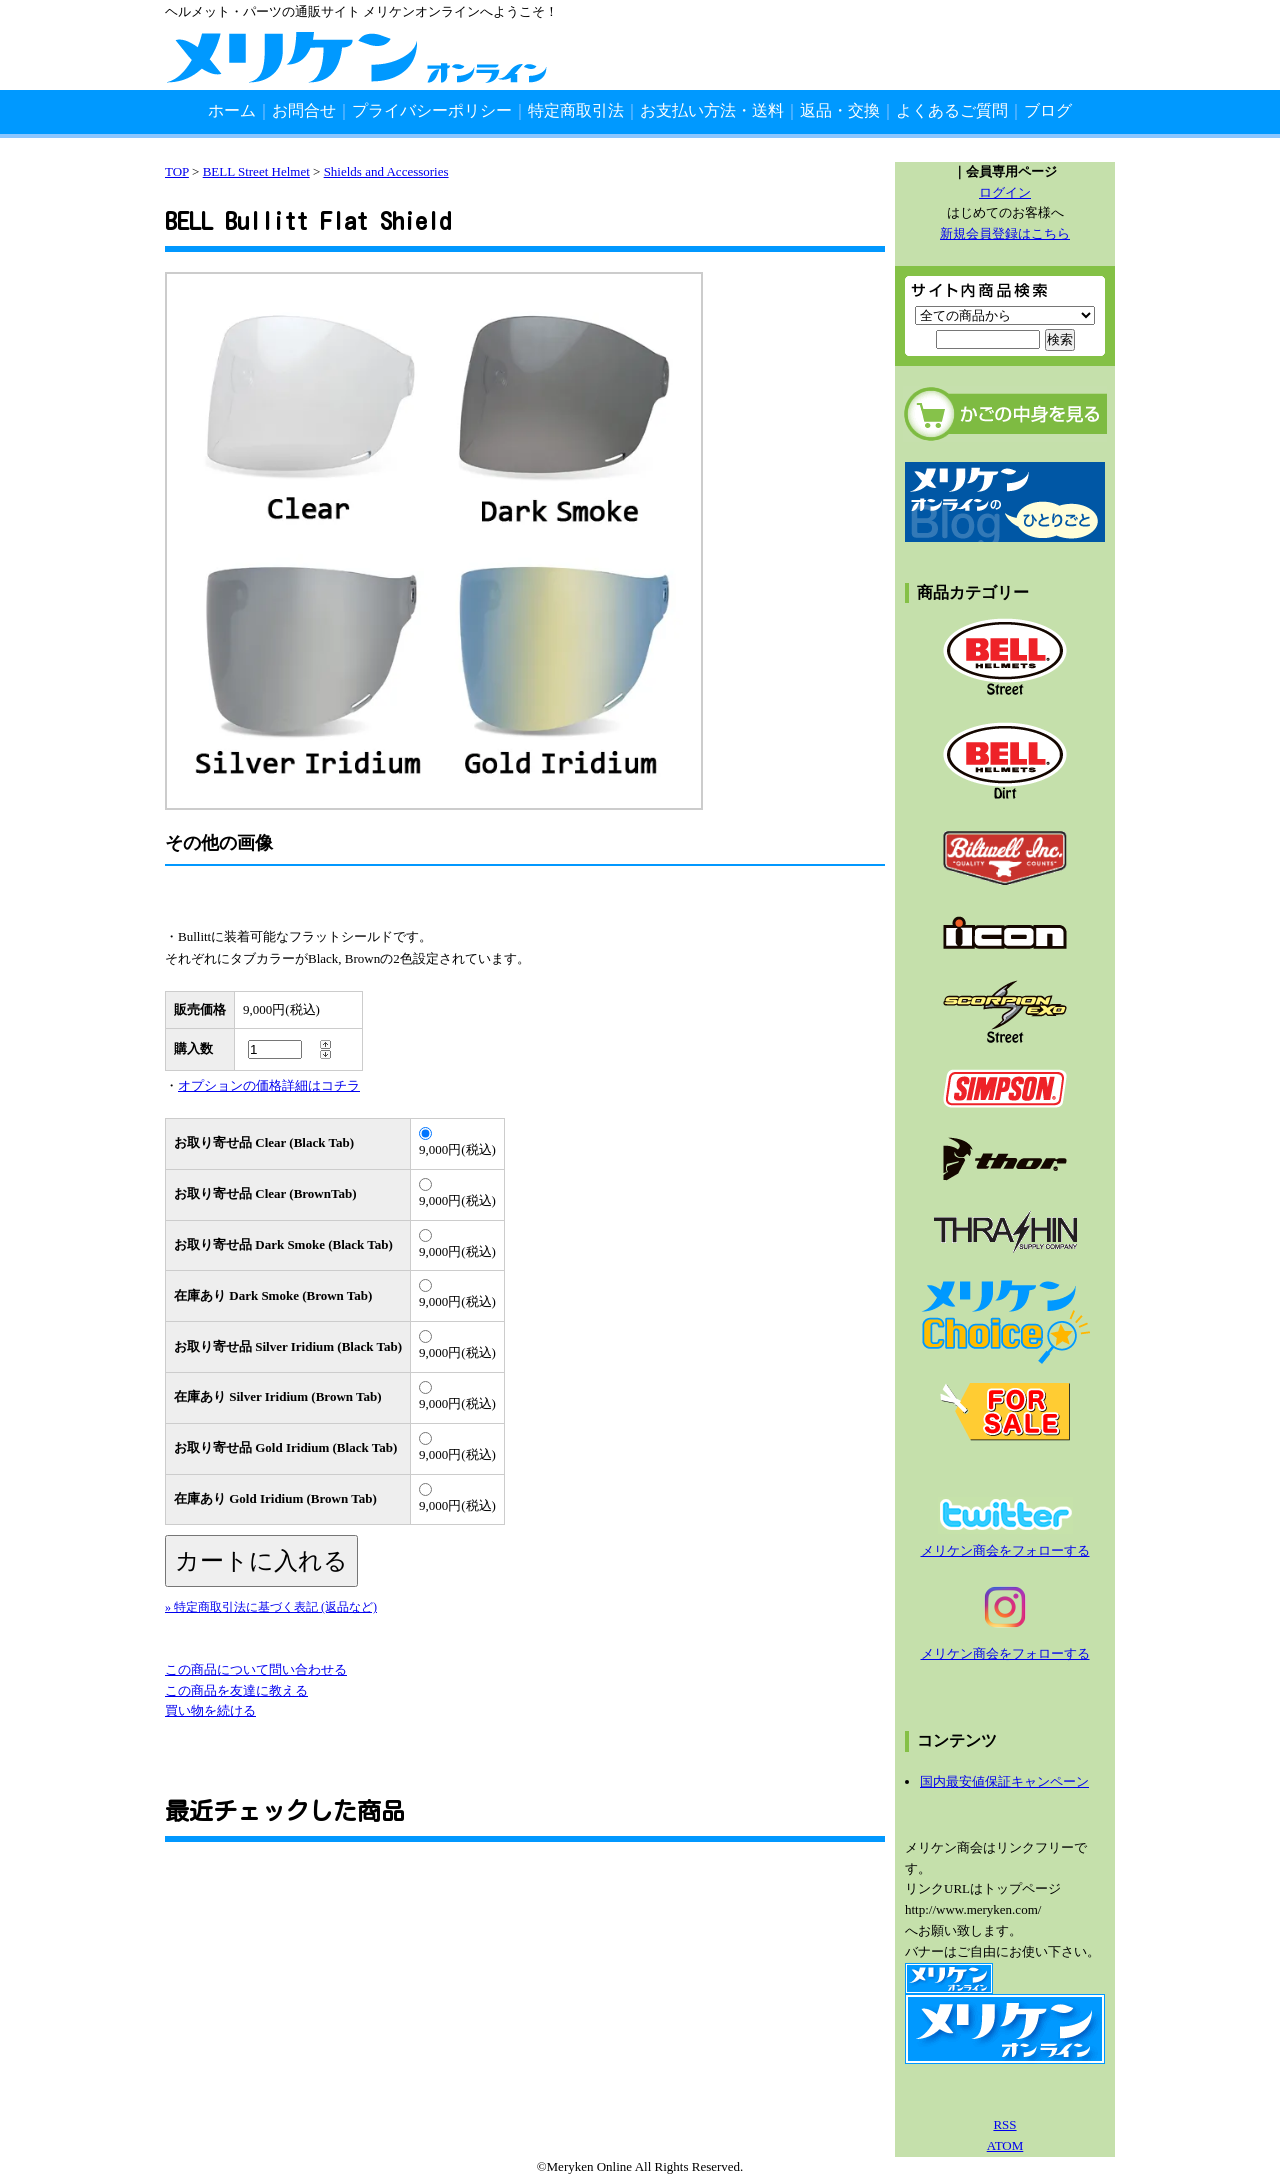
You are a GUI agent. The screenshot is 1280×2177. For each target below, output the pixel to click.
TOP (177, 171)
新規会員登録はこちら (1005, 233)
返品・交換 (840, 110)
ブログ (1048, 110)
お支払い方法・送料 (712, 110)
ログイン (1005, 192)
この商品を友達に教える (236, 1690)
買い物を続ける (210, 1710)
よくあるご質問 (952, 110)
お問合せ (304, 110)
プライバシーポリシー (432, 110)
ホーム (232, 110)
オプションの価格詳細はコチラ (269, 1085)
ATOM (1005, 2145)
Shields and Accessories (386, 171)
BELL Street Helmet (256, 171)
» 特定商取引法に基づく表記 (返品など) (271, 1607)
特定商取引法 (576, 110)
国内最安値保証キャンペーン (1004, 1781)
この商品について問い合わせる (256, 1669)
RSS (1004, 2124)
